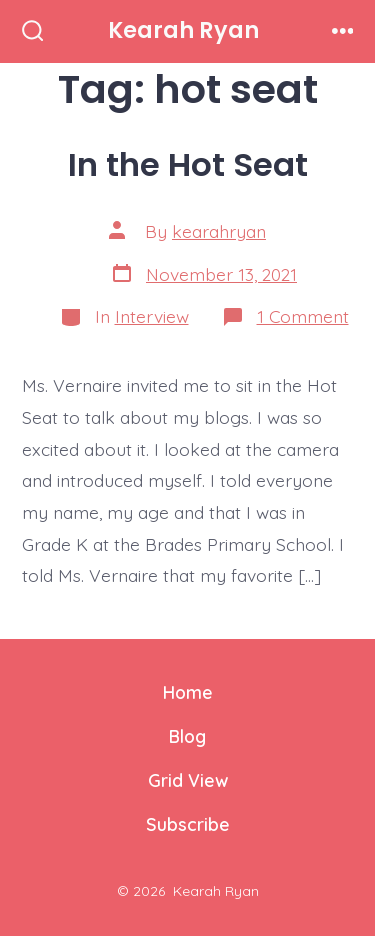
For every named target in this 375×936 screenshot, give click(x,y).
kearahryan (219, 231)
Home (188, 692)
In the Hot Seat (188, 164)
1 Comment (303, 316)
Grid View (188, 780)
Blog (187, 736)
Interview (152, 316)
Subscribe (188, 824)
